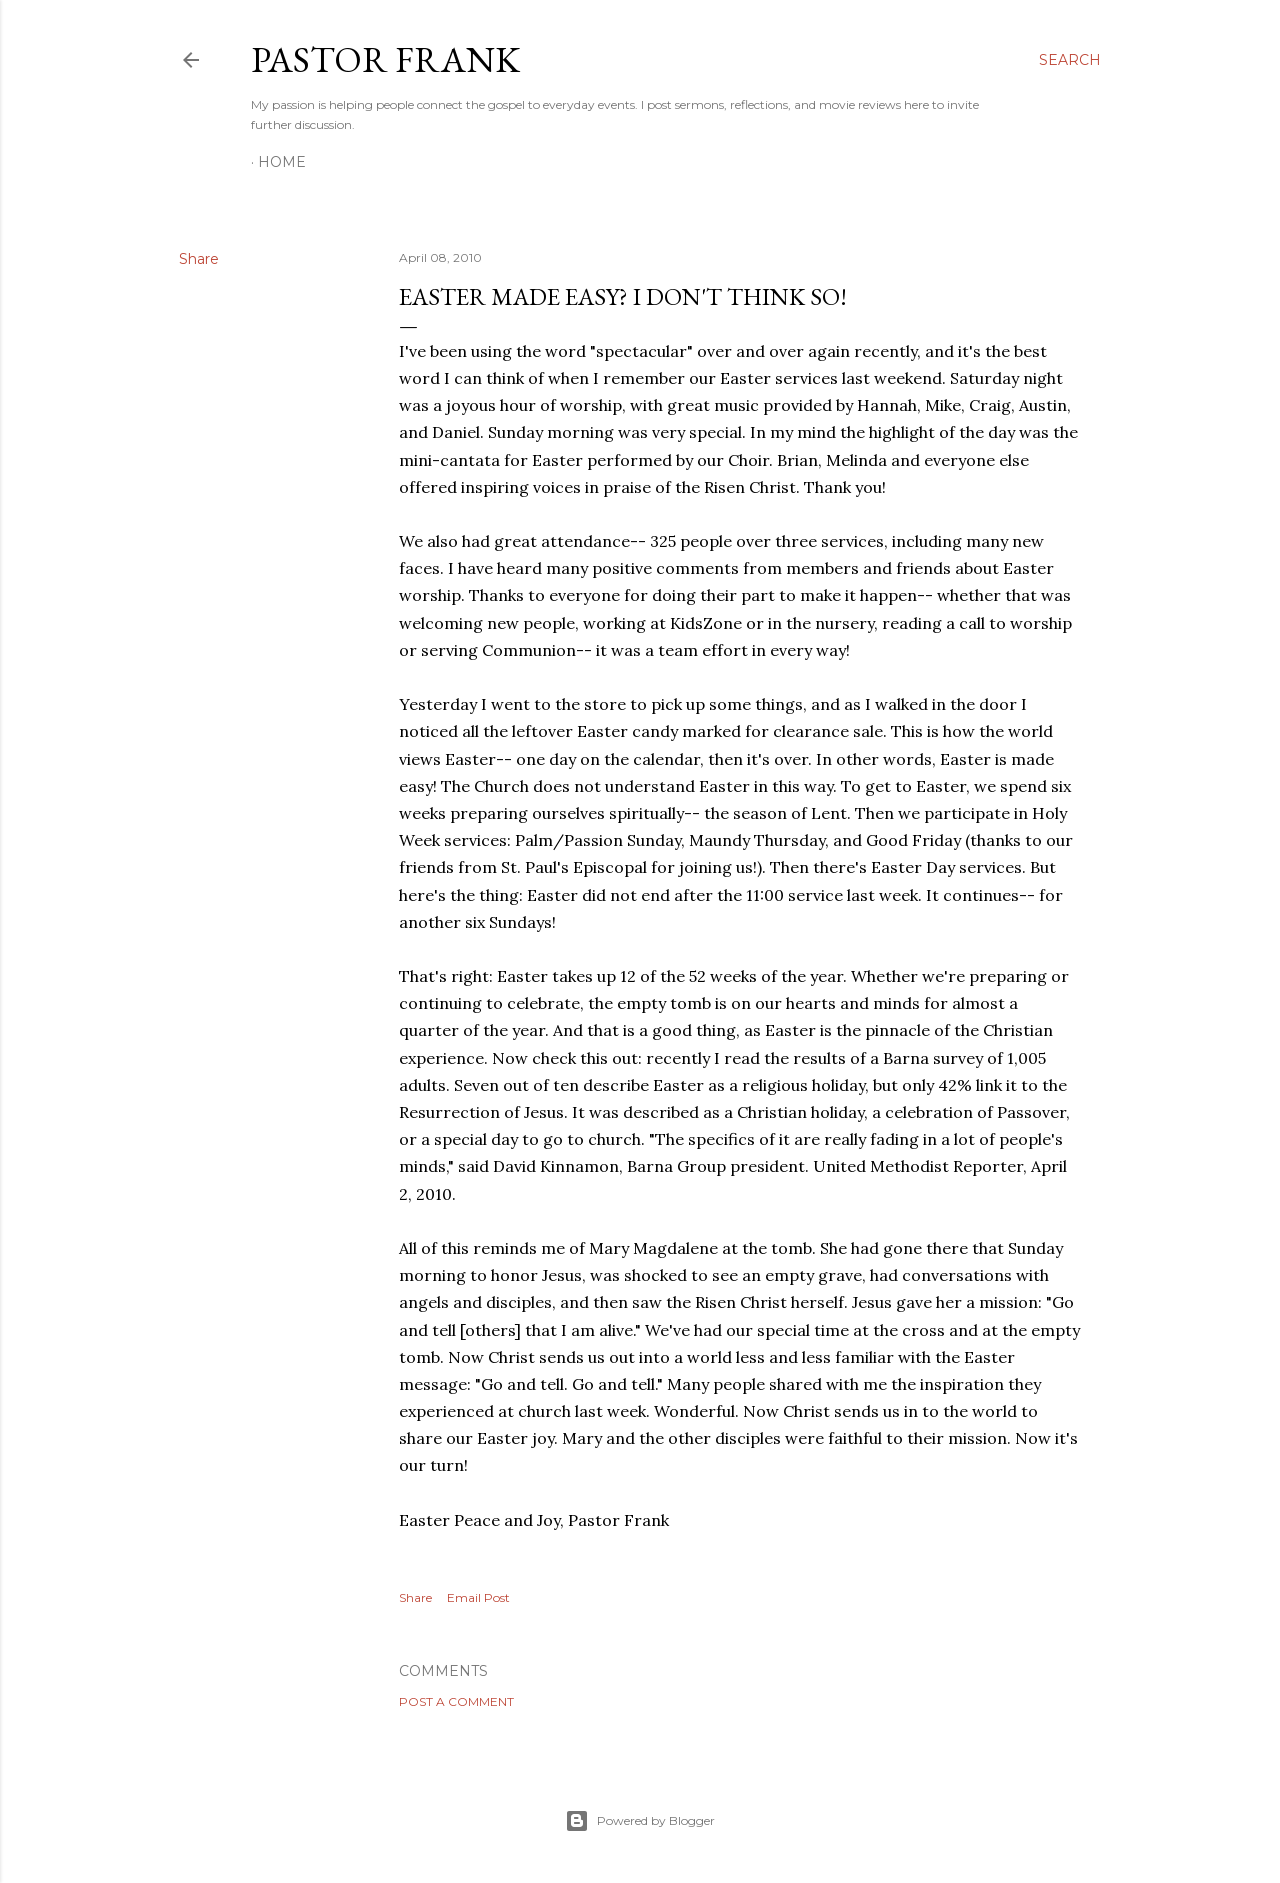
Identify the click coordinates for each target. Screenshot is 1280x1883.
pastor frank (385, 59)
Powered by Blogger (640, 1821)
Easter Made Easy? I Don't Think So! (623, 296)
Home (282, 162)
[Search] (1070, 60)
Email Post (478, 1597)
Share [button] (199, 259)
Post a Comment (456, 1701)
